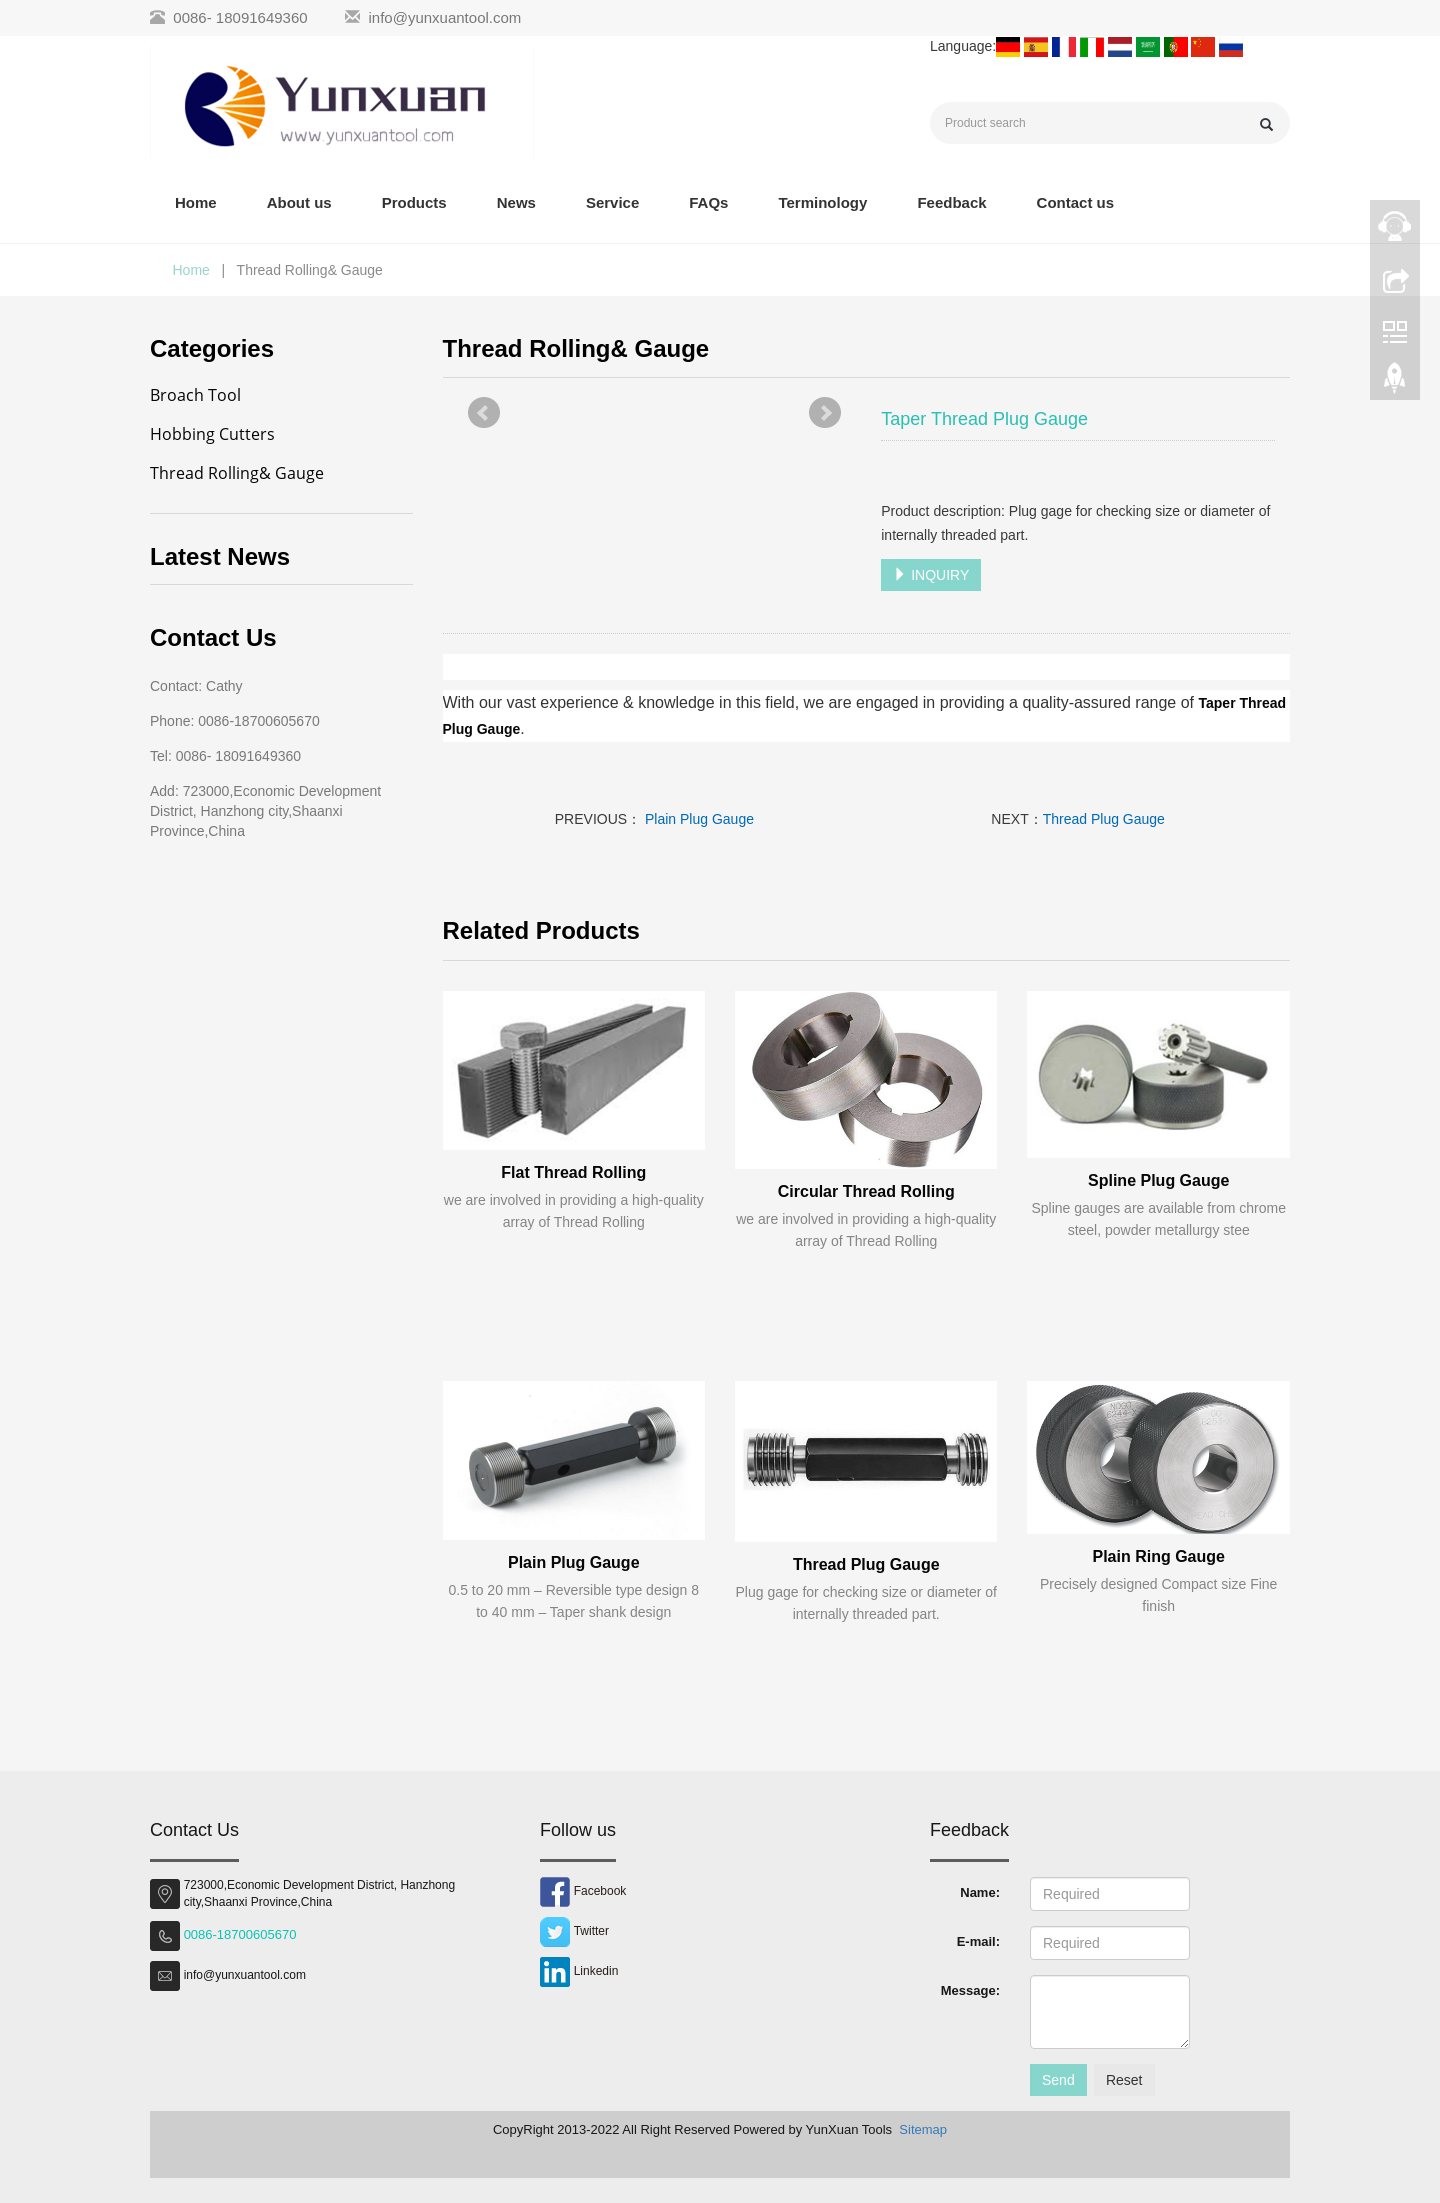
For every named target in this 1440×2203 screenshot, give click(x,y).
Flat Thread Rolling (573, 1172)
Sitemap (923, 2129)
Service (612, 202)
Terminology (822, 202)
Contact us (1076, 202)
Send (1058, 2080)
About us (299, 202)
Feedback (951, 202)
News (516, 202)
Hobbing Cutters (212, 434)
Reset (1124, 2080)
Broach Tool (195, 395)
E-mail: (978, 1941)
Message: (970, 1990)
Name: (980, 1892)
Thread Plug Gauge (1104, 819)
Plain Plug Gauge (697, 819)
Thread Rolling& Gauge (237, 473)
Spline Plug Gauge (1158, 1180)
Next (825, 413)
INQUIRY (931, 575)
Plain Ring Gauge (1158, 1556)
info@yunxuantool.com (445, 17)
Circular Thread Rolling (866, 1191)
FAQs (708, 202)
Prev (484, 413)
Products (414, 202)
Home (196, 202)
